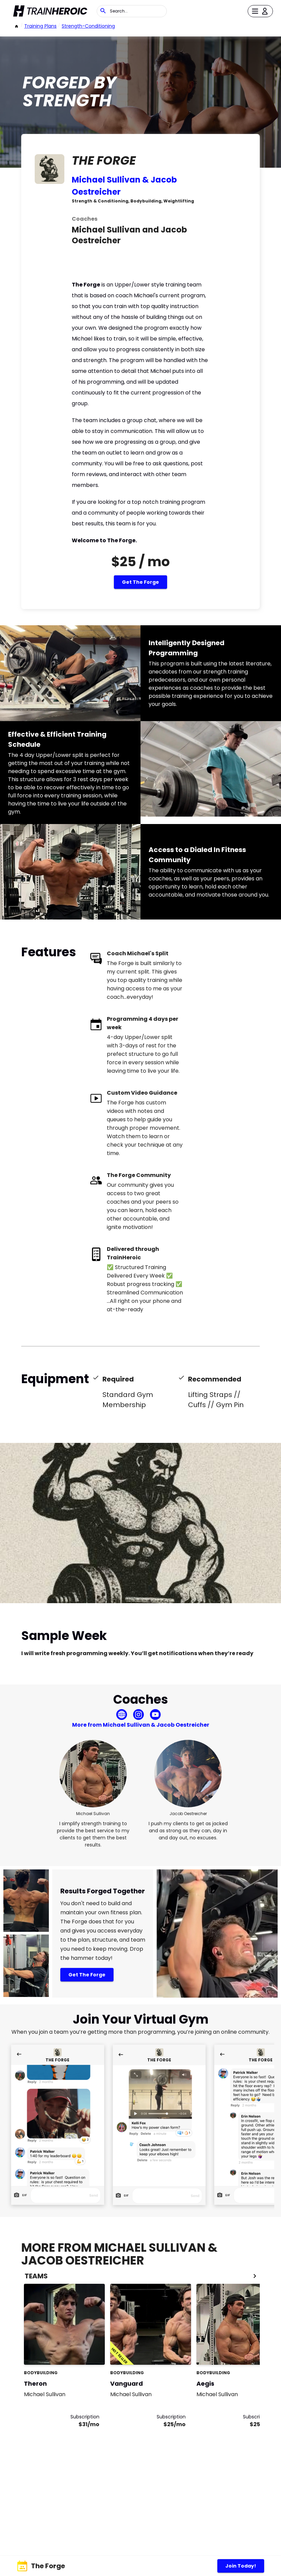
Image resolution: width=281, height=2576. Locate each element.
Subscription (84, 2416)
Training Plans (40, 26)
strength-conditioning (88, 26)
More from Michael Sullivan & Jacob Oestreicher (140, 1725)
